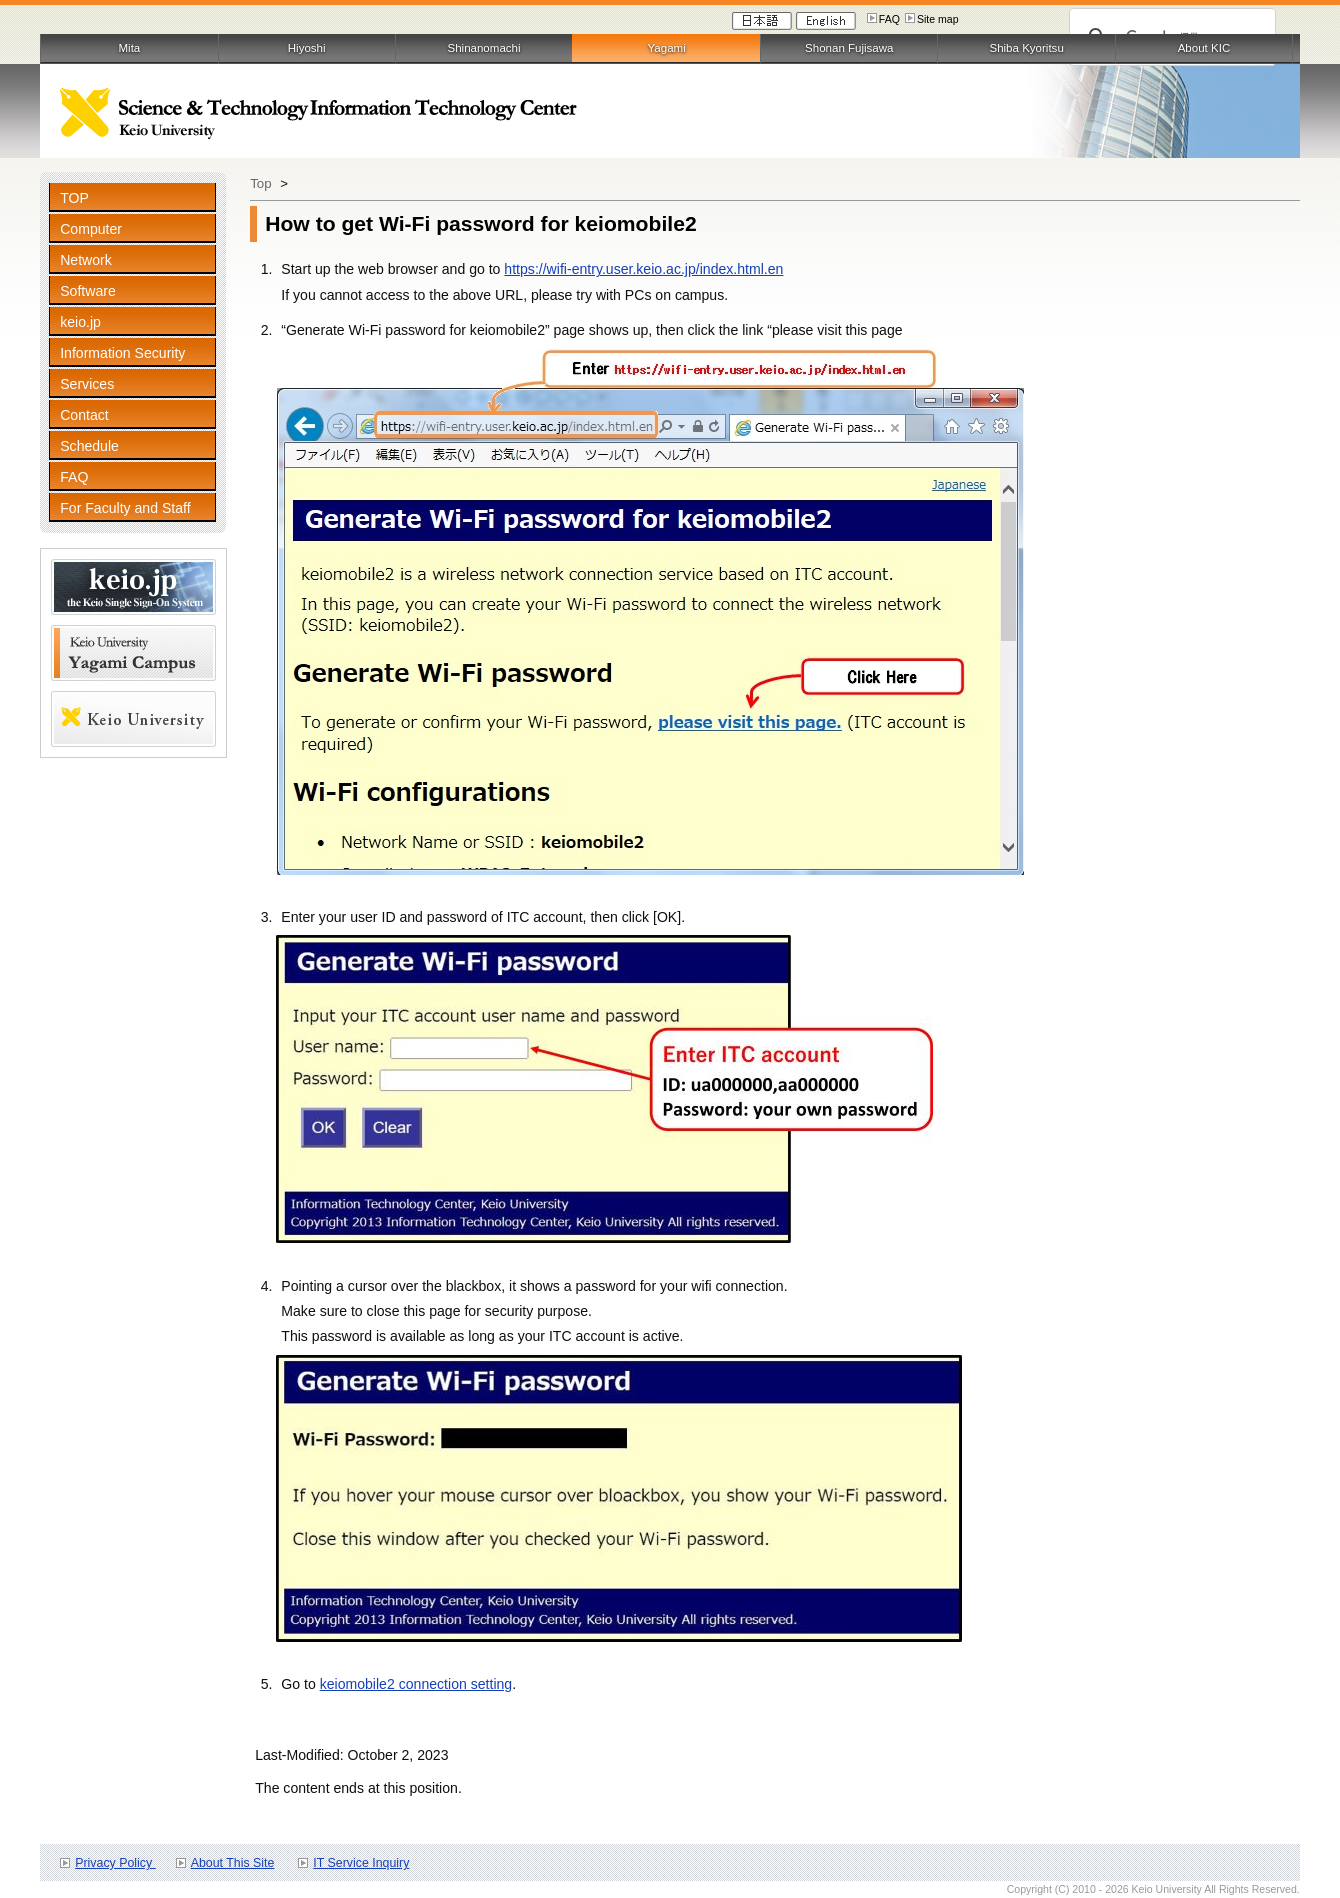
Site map (938, 19)
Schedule (89, 446)
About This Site (233, 1863)
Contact (84, 415)
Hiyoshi (307, 48)
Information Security (122, 353)
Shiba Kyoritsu (1026, 48)
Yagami (667, 48)
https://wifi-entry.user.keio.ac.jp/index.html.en (643, 269)
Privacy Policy (115, 1863)
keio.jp (80, 322)
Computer (91, 229)
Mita (129, 48)
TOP (74, 198)
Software (88, 291)
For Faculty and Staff (125, 508)
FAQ (889, 19)
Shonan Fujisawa (849, 48)
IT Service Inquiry (361, 1863)
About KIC (1204, 48)
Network (86, 260)
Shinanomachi (483, 48)
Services (87, 384)
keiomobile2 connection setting (416, 1684)
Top (260, 183)
